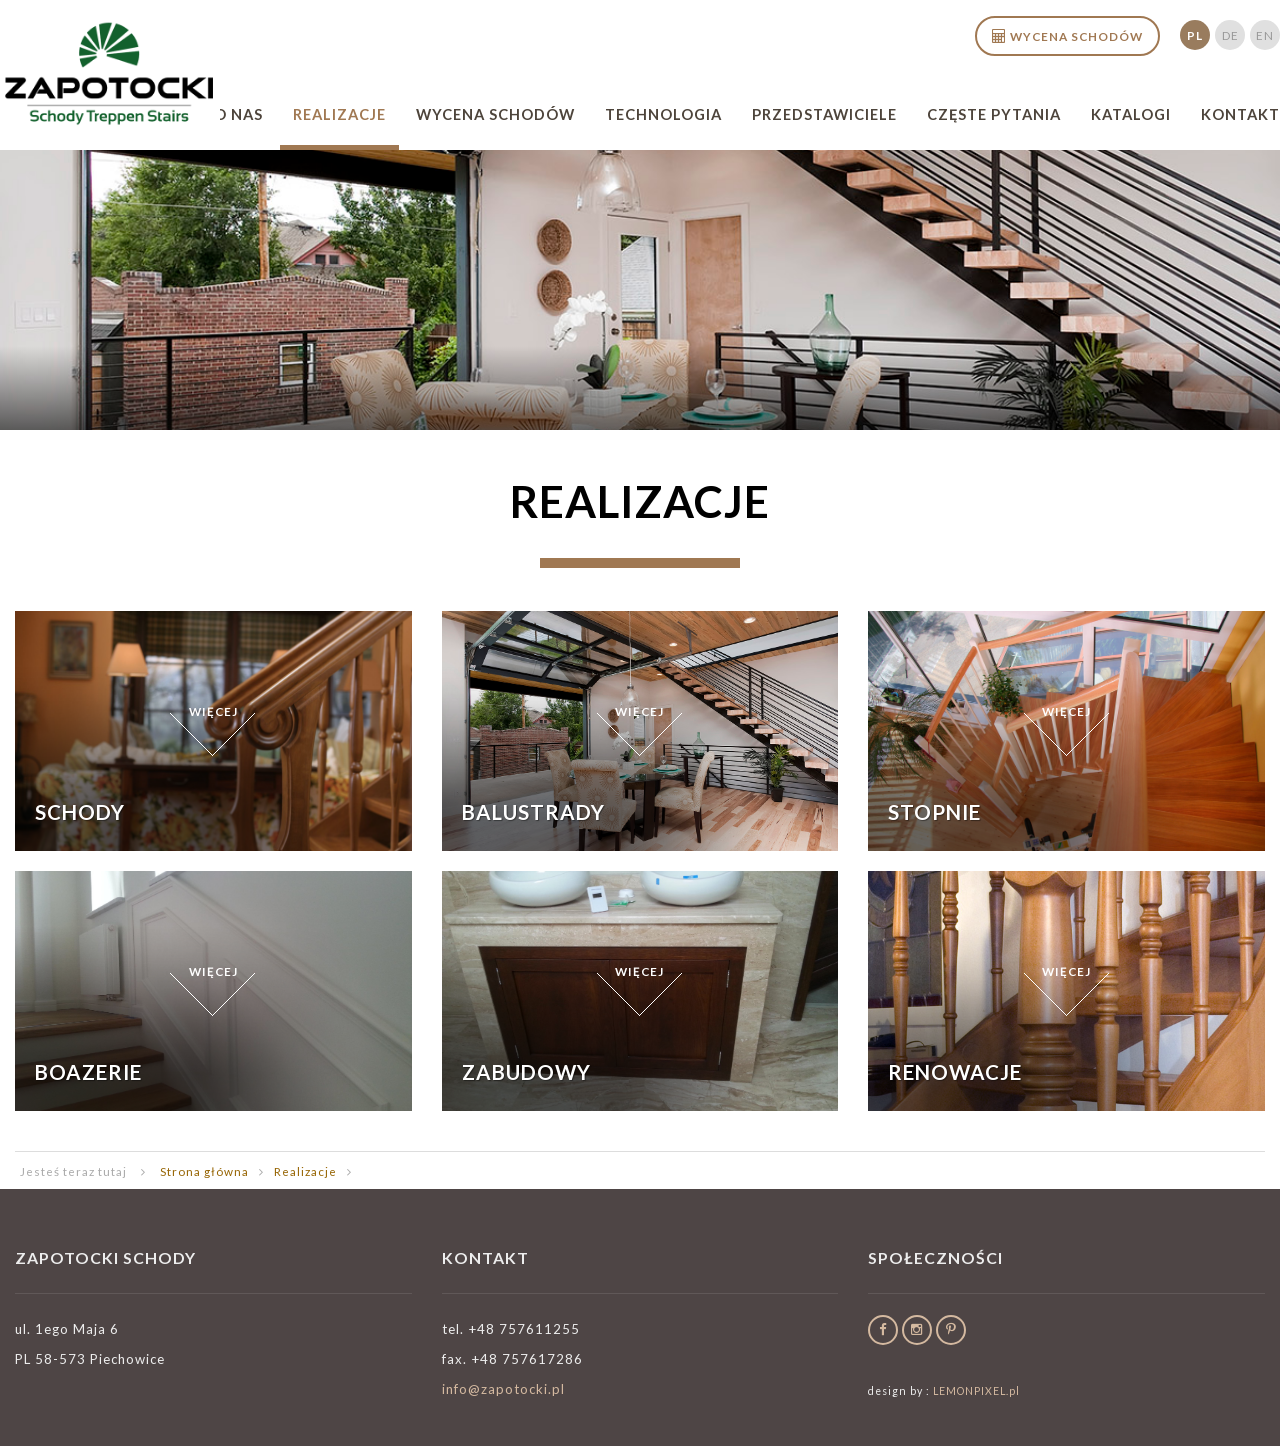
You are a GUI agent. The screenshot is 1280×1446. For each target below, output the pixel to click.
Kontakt (1240, 114)
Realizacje (339, 114)
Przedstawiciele (824, 114)
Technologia (663, 114)
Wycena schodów (495, 114)
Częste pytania (994, 114)
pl (1195, 35)
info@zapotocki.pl (503, 1389)
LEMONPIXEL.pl (976, 1391)
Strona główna (204, 1171)
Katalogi (1131, 114)
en (1265, 35)
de (1230, 35)
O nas (238, 114)
